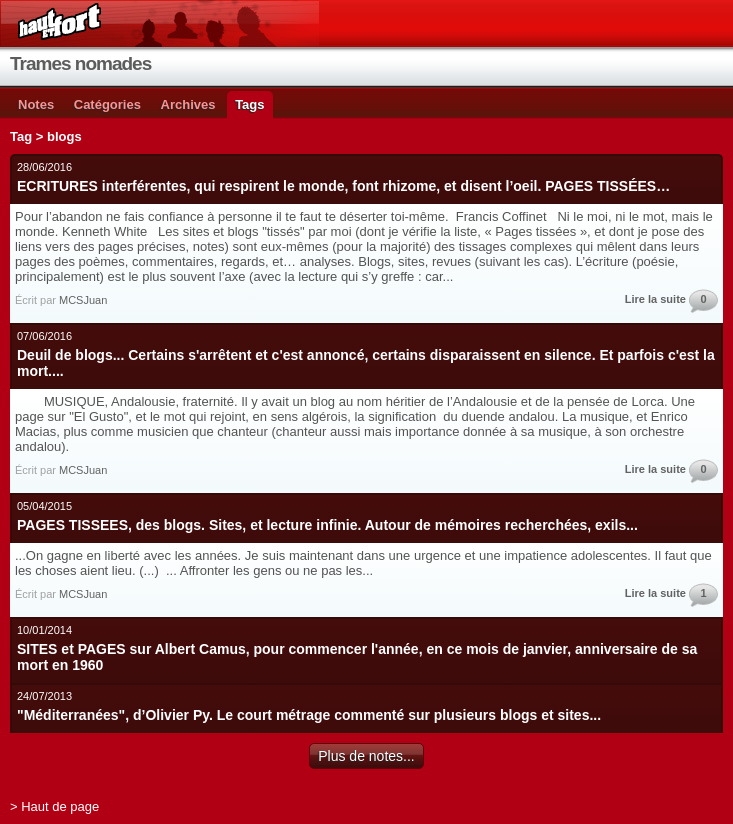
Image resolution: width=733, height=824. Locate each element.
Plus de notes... (366, 756)
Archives (188, 104)
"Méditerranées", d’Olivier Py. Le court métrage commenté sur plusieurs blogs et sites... (309, 715)
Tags (249, 104)
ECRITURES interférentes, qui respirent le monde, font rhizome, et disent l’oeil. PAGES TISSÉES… (343, 186)
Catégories (107, 104)
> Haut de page (54, 806)
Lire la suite (655, 299)
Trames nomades (80, 63)
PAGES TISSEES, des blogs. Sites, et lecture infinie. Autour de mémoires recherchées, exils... (327, 525)
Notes (36, 104)
